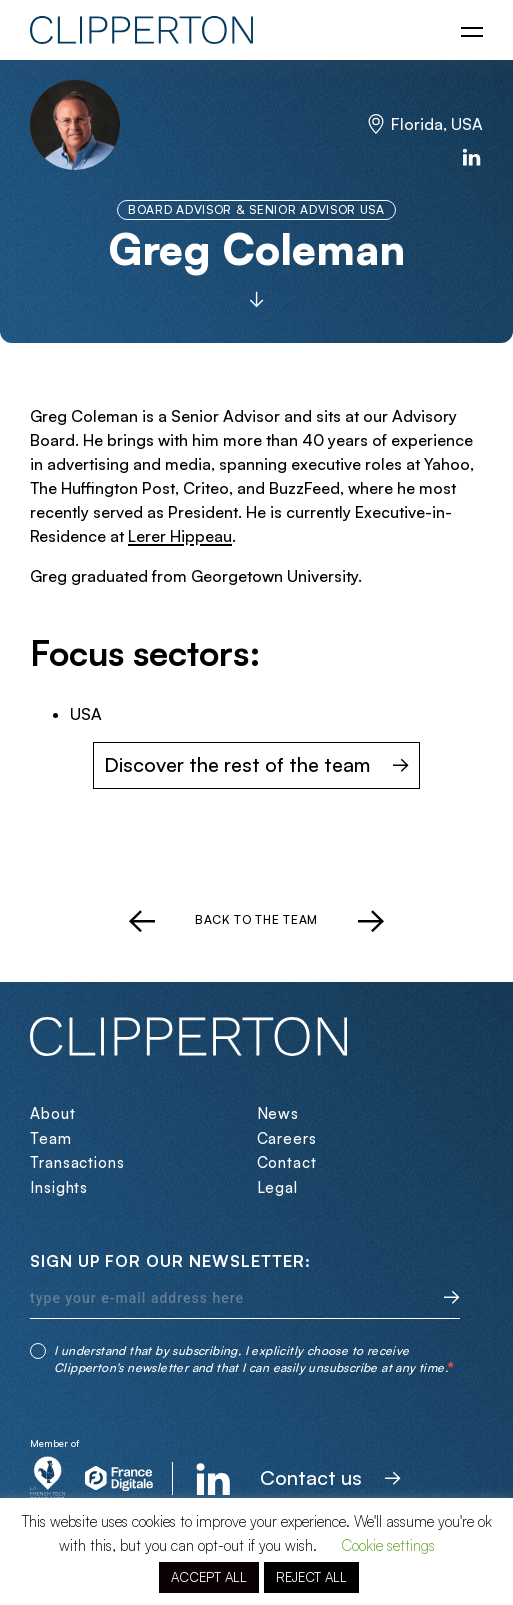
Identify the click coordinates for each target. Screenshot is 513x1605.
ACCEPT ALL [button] (209, 1577)
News (278, 1113)
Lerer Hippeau (180, 536)
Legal (278, 1187)
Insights (59, 1187)
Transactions (77, 1162)
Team (51, 1138)
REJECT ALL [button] (311, 1577)
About (53, 1113)
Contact (287, 1162)
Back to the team (256, 920)
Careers (287, 1138)
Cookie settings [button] (388, 1545)
